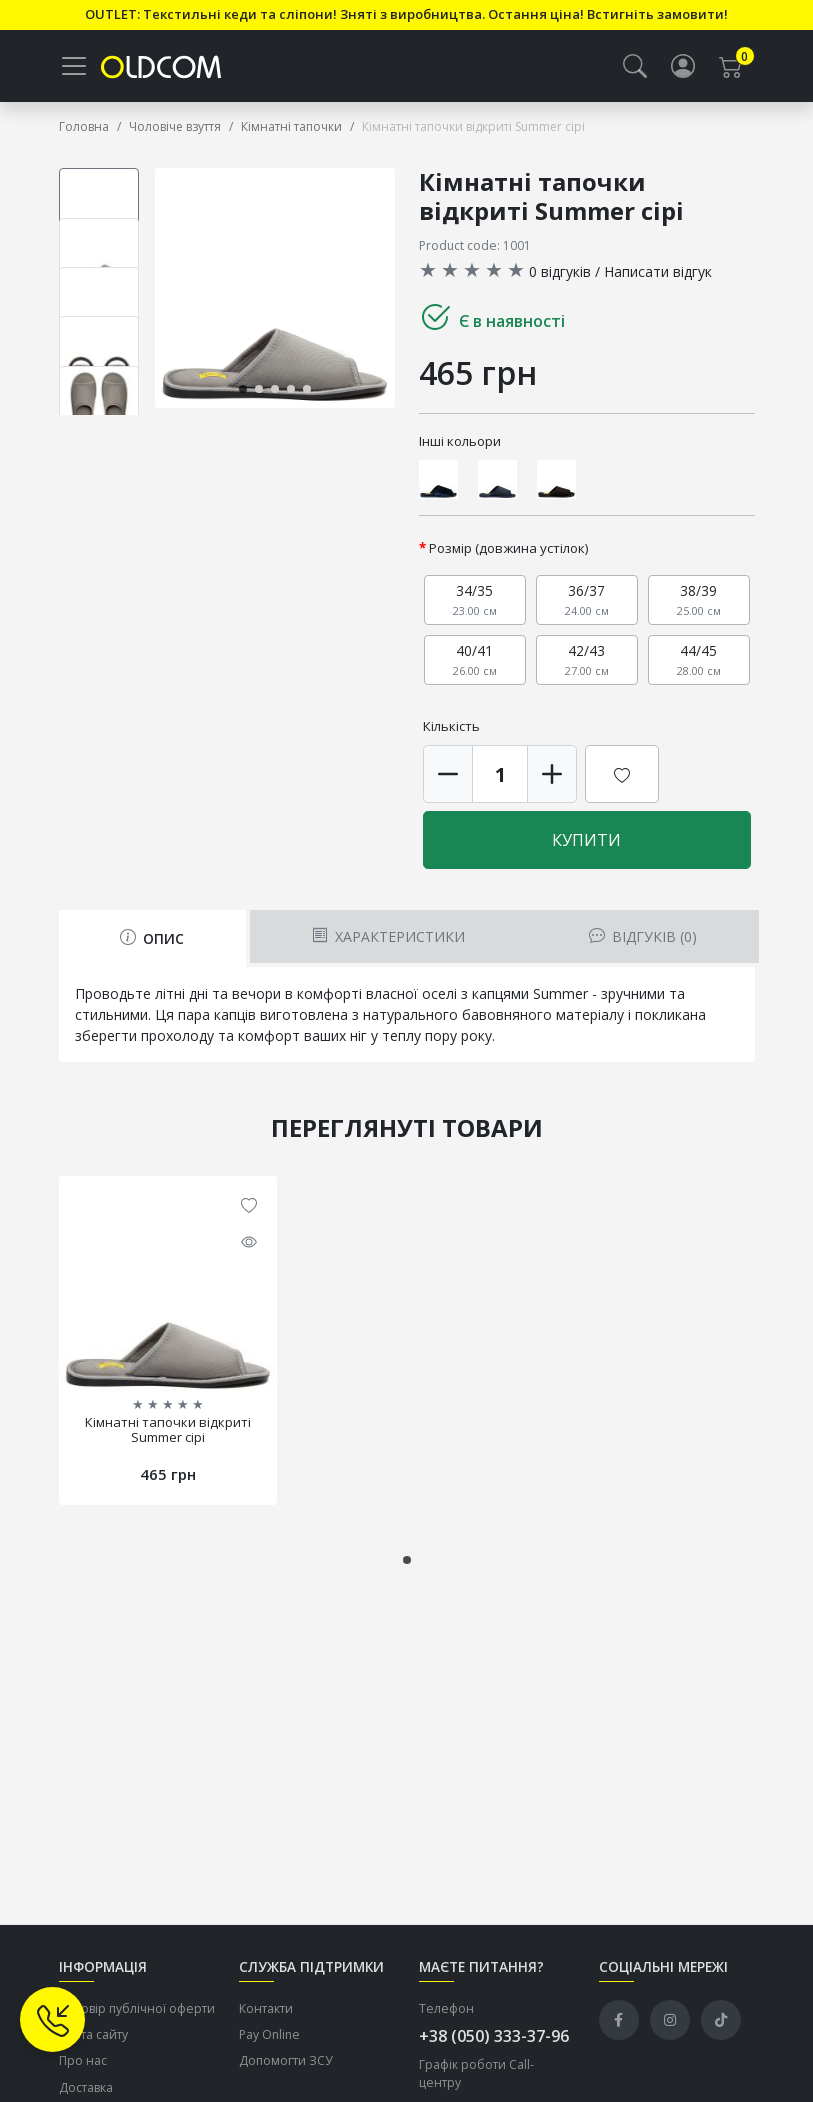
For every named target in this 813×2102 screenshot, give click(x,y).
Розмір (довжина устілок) (509, 548)
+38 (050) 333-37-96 (494, 2036)
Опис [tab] (152, 938)
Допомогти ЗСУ (286, 2061)
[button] (635, 66)
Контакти (266, 2008)
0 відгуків (560, 271)
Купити (586, 840)
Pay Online (269, 2034)
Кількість (451, 726)
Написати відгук (658, 271)
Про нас (83, 2061)
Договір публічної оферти (137, 2008)
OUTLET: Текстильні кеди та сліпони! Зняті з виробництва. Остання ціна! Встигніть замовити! (406, 14)
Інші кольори (460, 441)
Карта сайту (93, 2034)
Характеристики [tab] (388, 936)
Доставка (86, 2087)
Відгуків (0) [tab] (643, 936)
